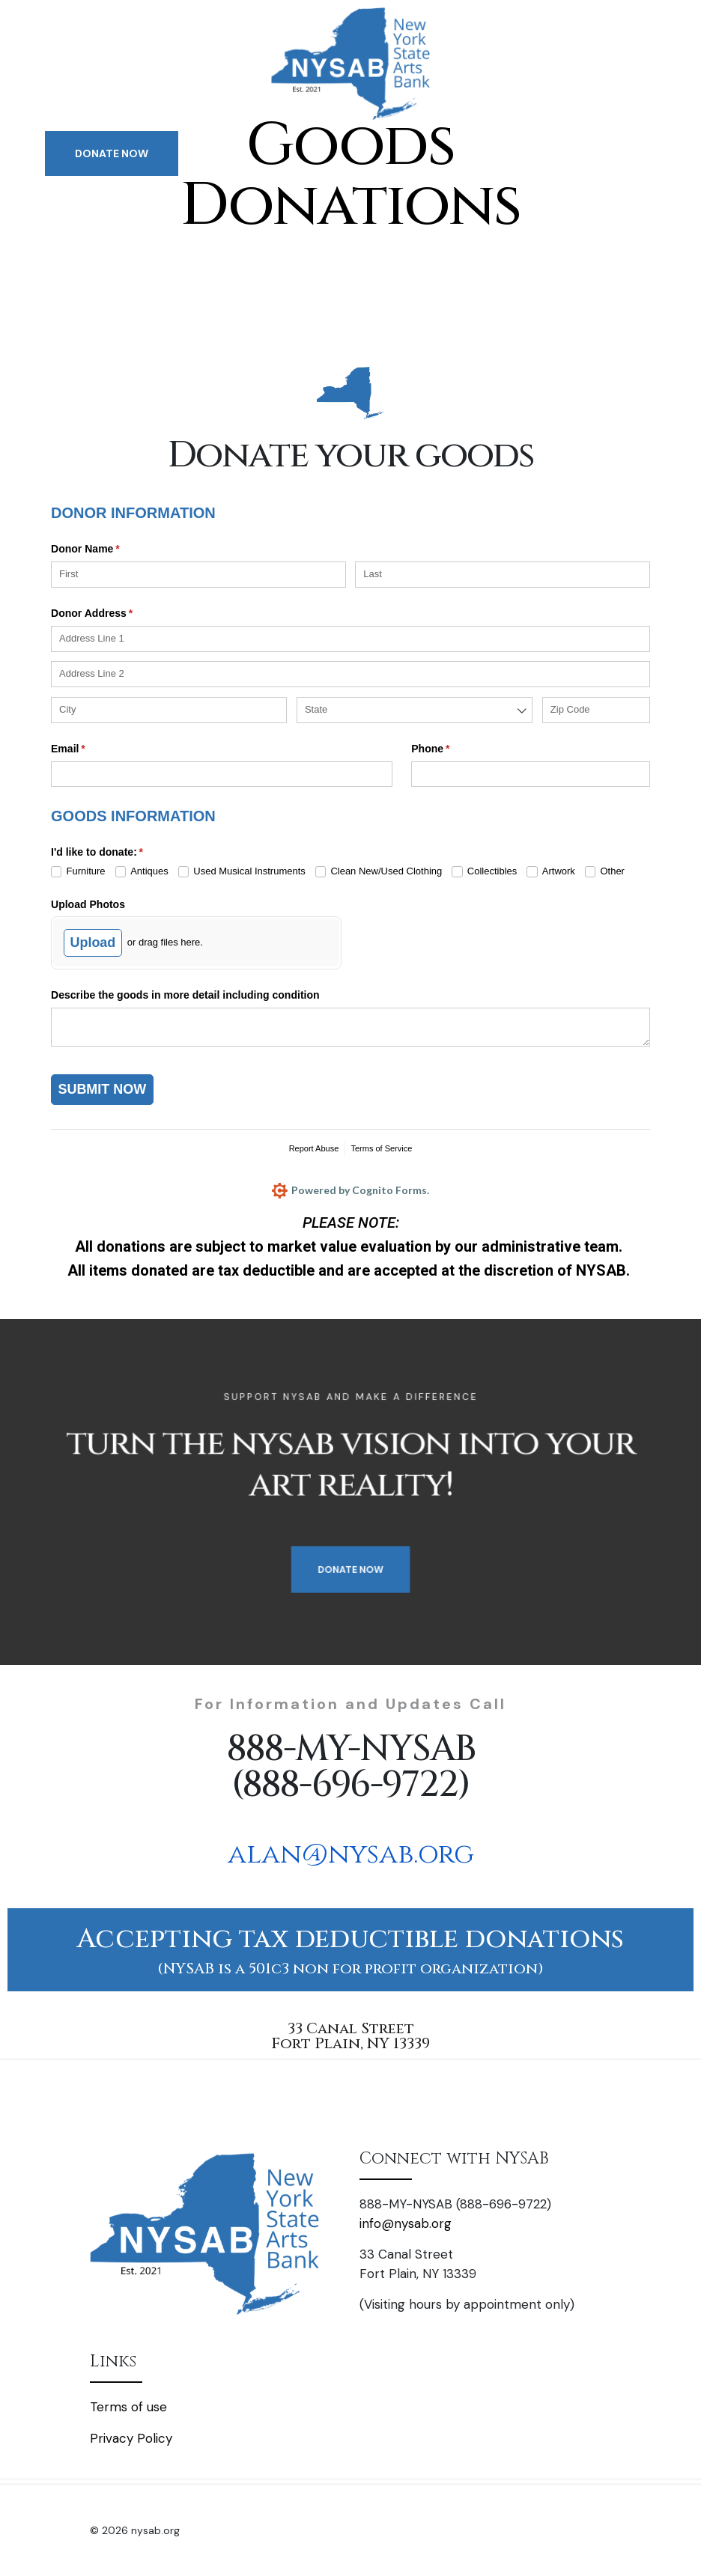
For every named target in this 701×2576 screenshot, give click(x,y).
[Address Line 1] (350, 639)
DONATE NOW (111, 153)
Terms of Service (381, 1148)
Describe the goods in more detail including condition (185, 995)
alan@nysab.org (351, 1854)
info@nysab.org (405, 2223)
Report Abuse (314, 1148)
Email (89, 749)
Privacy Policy (131, 2438)
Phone (451, 749)
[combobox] (414, 710)
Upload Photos (88, 904)
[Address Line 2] (350, 674)
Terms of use (128, 2407)
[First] (198, 574)
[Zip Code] (596, 710)
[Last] (502, 574)
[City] (169, 710)
